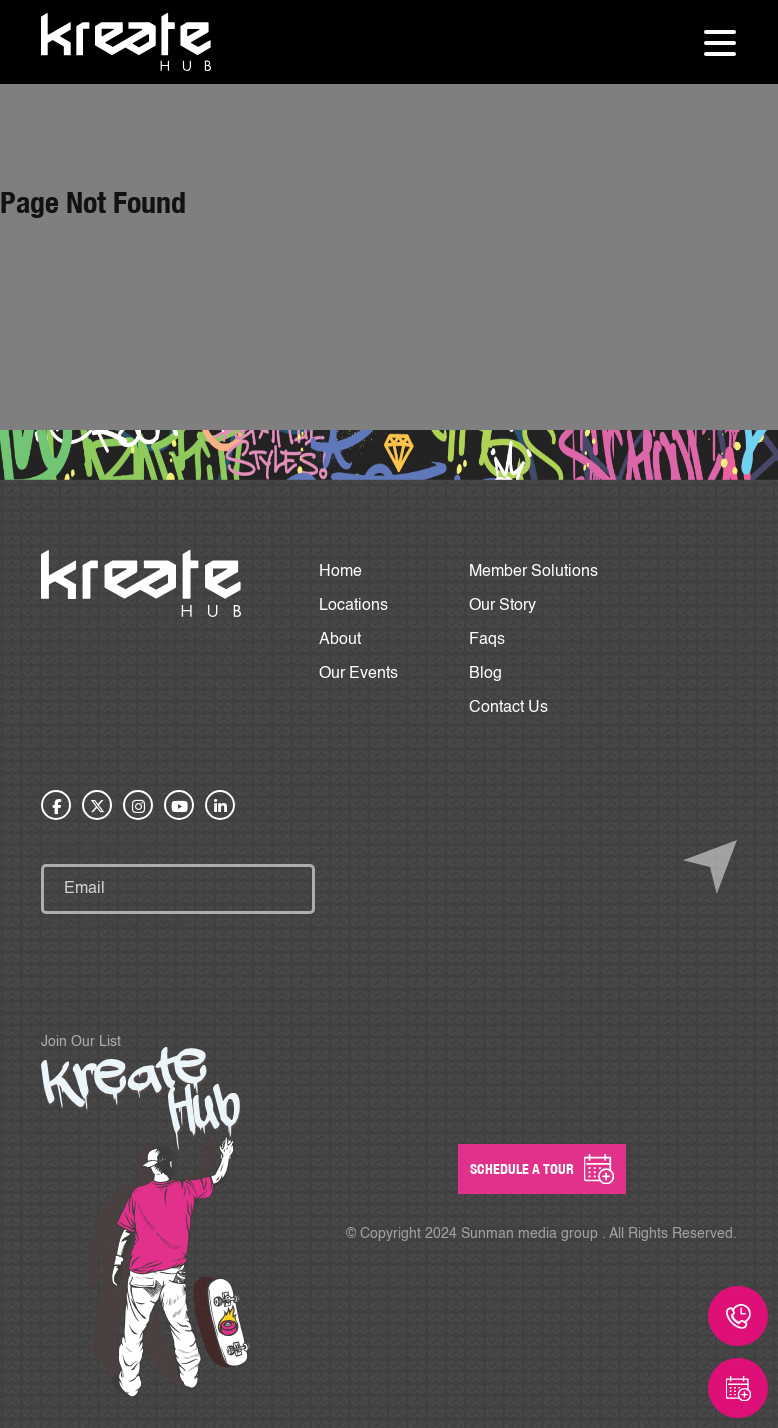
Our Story (502, 606)
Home (340, 572)
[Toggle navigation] (719, 42)
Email (99, 852)
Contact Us (508, 708)
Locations (353, 606)
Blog (485, 674)
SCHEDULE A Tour (542, 1169)
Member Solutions (533, 572)
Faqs (487, 640)
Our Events (358, 674)
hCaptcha (113, 926)
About (340, 640)
